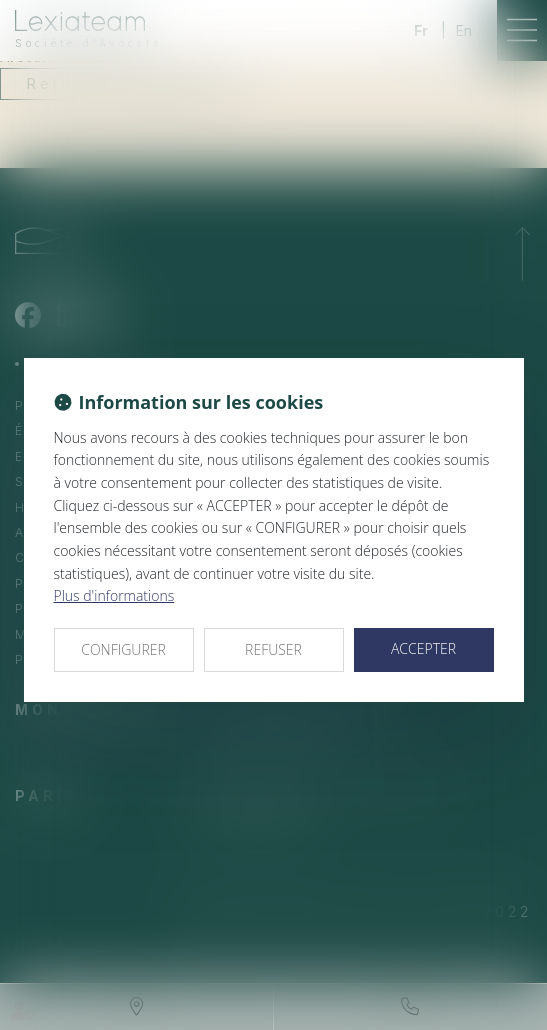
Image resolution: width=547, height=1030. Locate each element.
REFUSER (273, 649)
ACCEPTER (423, 648)
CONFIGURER (123, 649)
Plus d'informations (114, 595)
